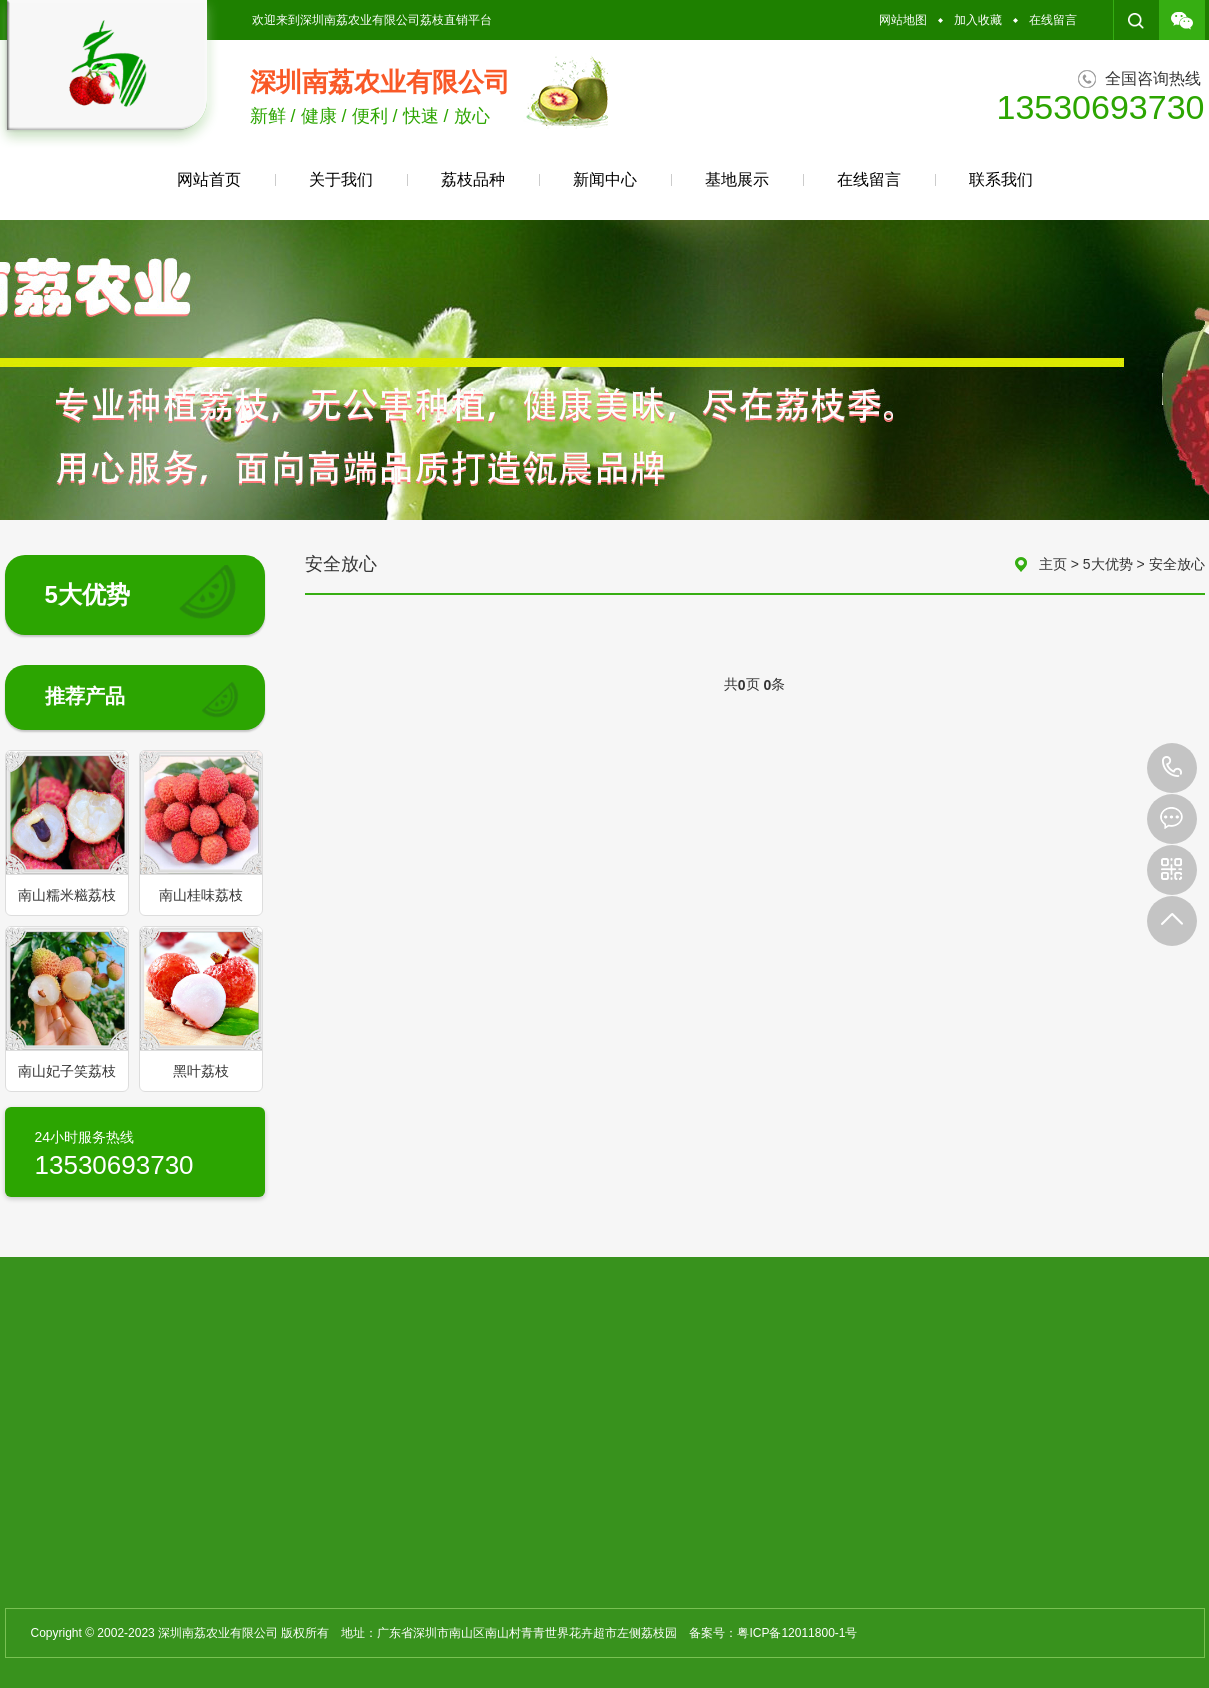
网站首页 (209, 179)
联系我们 (1001, 179)
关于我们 (341, 179)
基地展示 (737, 179)
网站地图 (903, 20)
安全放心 (1177, 564)
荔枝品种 (473, 179)
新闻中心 (605, 179)
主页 (1053, 564)
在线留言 (1053, 20)
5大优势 (1108, 564)
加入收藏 (978, 20)
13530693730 (1172, 768)
